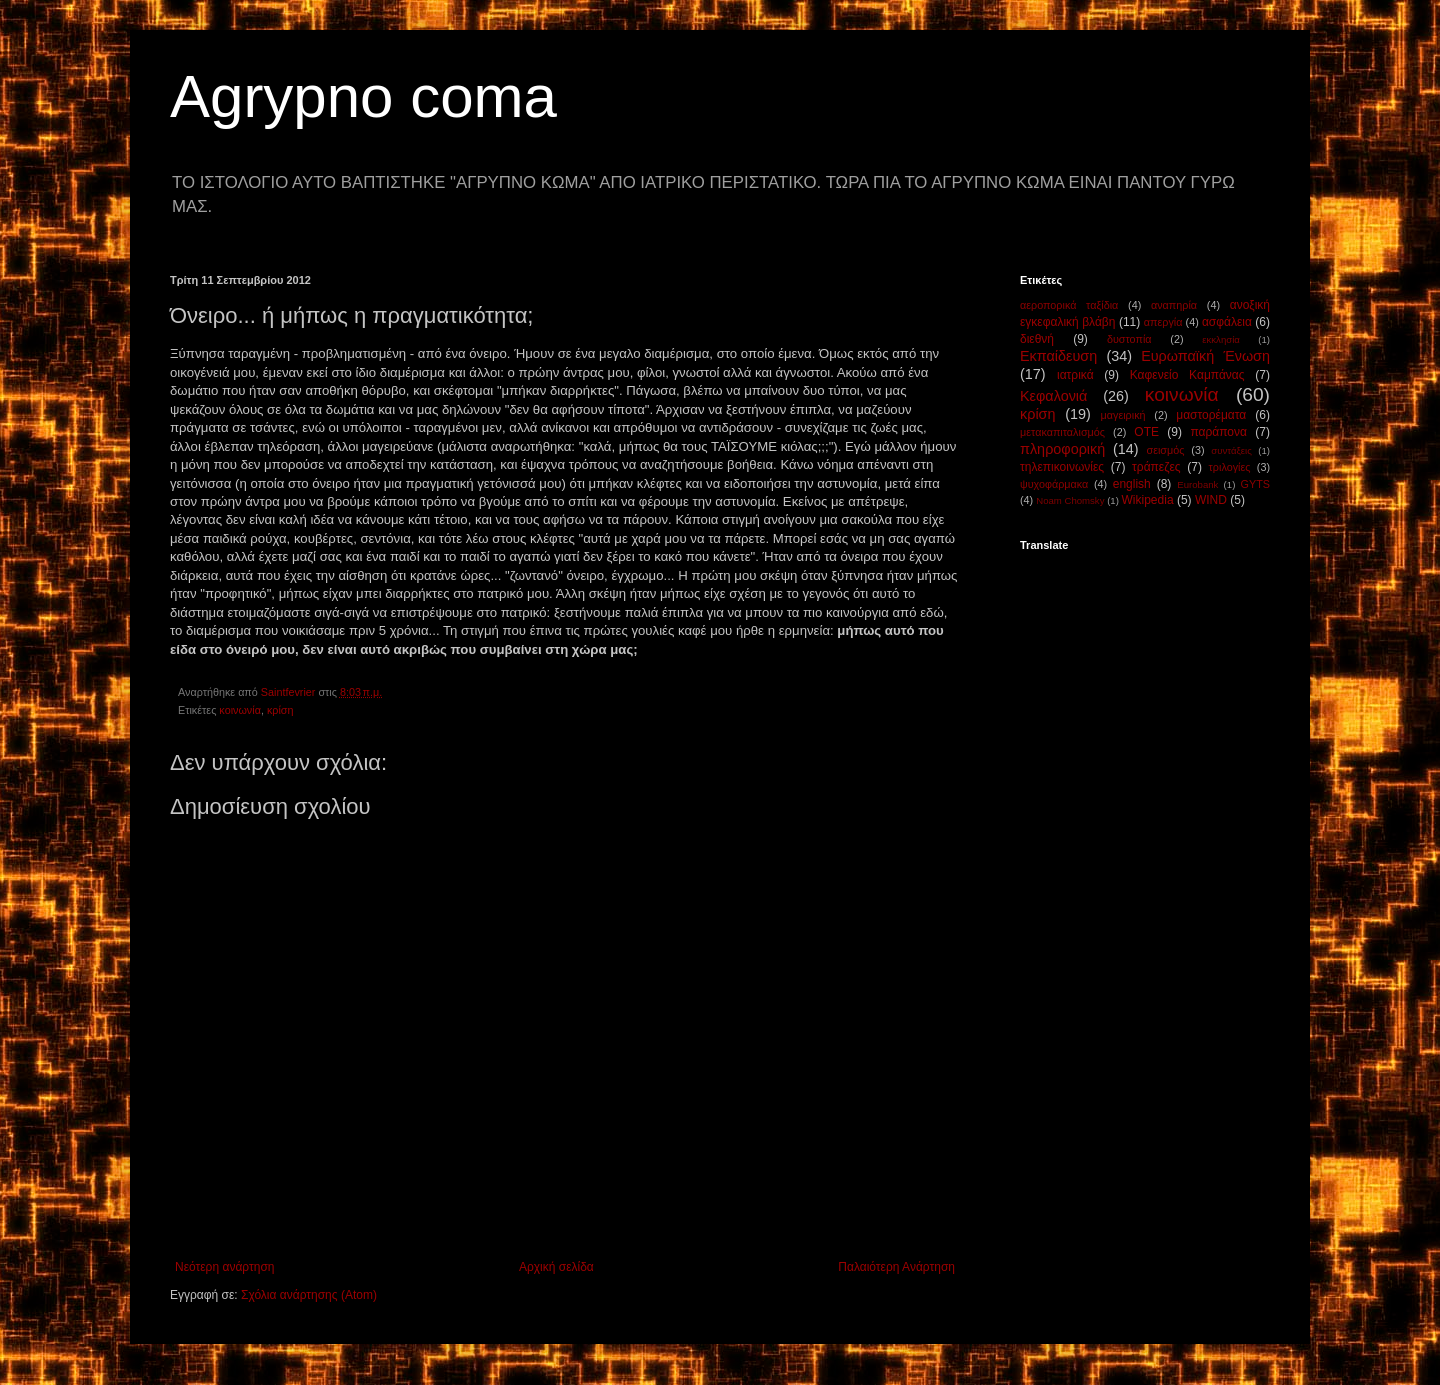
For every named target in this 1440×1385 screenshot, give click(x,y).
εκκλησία (1221, 339)
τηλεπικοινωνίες (1062, 467)
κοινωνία (240, 710)
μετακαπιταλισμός (1062, 432)
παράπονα (1218, 432)
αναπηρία (1174, 305)
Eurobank (1197, 484)
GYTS (1255, 484)
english (1132, 484)
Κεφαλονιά (1053, 396)
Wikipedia (1148, 500)
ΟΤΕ (1146, 432)
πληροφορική (1062, 449)
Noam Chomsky (1070, 500)
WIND (1211, 500)
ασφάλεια (1227, 322)
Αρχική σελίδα (556, 1267)
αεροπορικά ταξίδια (1069, 305)
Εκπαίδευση (1058, 356)
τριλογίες (1230, 467)
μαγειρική (1123, 415)
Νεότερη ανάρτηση (224, 1267)
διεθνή (1037, 339)
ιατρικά (1075, 375)
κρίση (280, 710)
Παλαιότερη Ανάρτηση (896, 1267)
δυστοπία (1129, 339)
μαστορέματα (1211, 415)
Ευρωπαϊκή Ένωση (1205, 356)
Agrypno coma (363, 96)
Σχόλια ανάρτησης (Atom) (309, 1295)
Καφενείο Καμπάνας (1187, 375)
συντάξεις (1231, 450)
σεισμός (1165, 450)
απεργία (1163, 322)
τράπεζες (1156, 467)
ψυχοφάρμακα (1054, 484)
